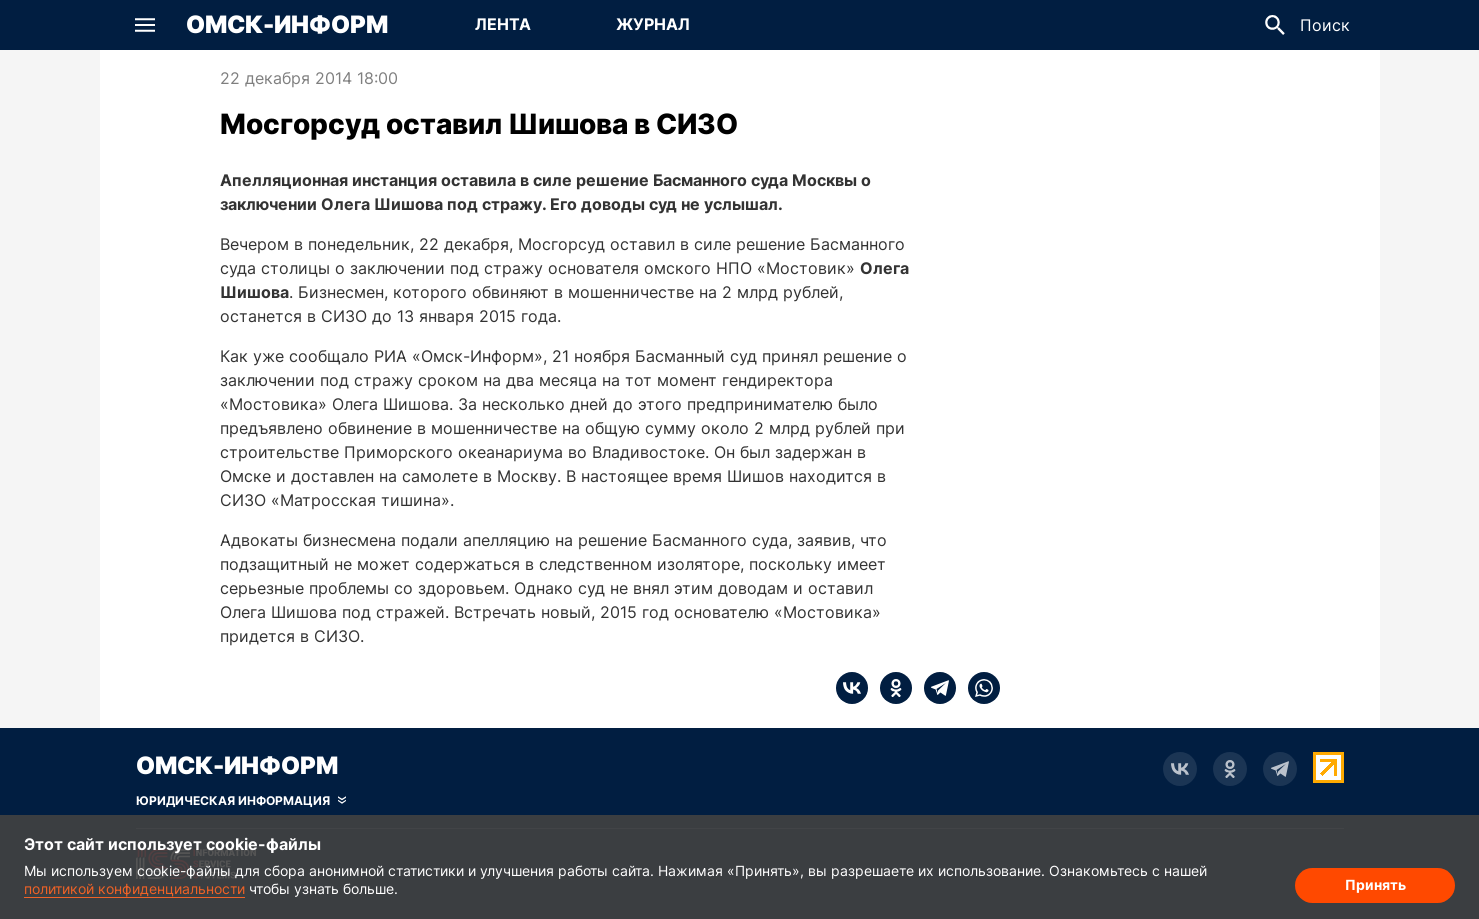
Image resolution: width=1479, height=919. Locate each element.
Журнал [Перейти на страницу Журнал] (653, 24)
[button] (145, 25)
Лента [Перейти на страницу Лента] (503, 24)
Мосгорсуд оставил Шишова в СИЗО (479, 124)
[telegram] (934, 688)
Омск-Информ (287, 25)
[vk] (852, 688)
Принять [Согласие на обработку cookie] (1375, 884)
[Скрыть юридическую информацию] (241, 801)
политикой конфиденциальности (134, 888)
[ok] (890, 688)
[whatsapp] (978, 688)
